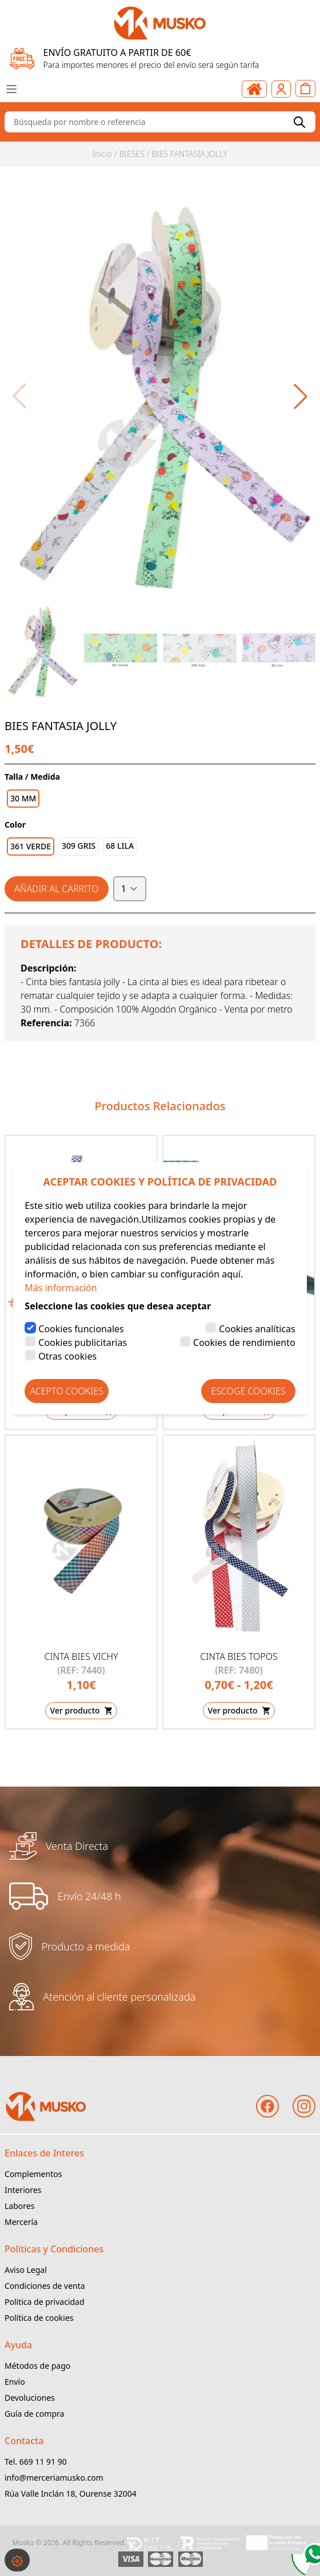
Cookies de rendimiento (244, 1342)
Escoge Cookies (248, 1391)
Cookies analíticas (257, 1329)
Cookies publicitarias (82, 1342)
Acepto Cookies (66, 1391)
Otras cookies (67, 1356)
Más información (61, 1287)
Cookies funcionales (80, 1329)
